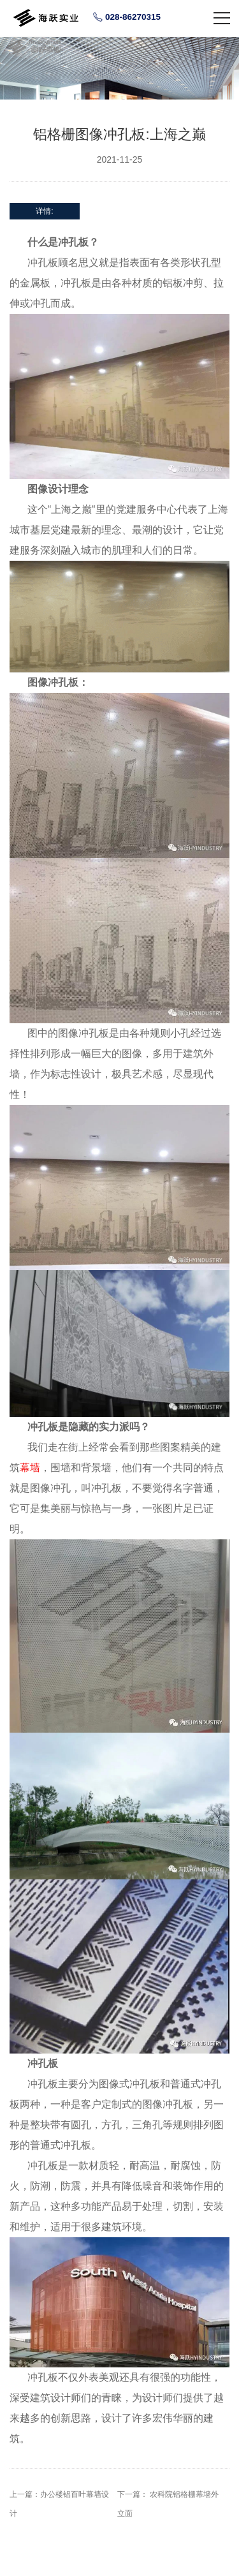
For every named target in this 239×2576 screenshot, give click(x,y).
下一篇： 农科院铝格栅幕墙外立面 (168, 2504)
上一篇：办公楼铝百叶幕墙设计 (59, 2504)
